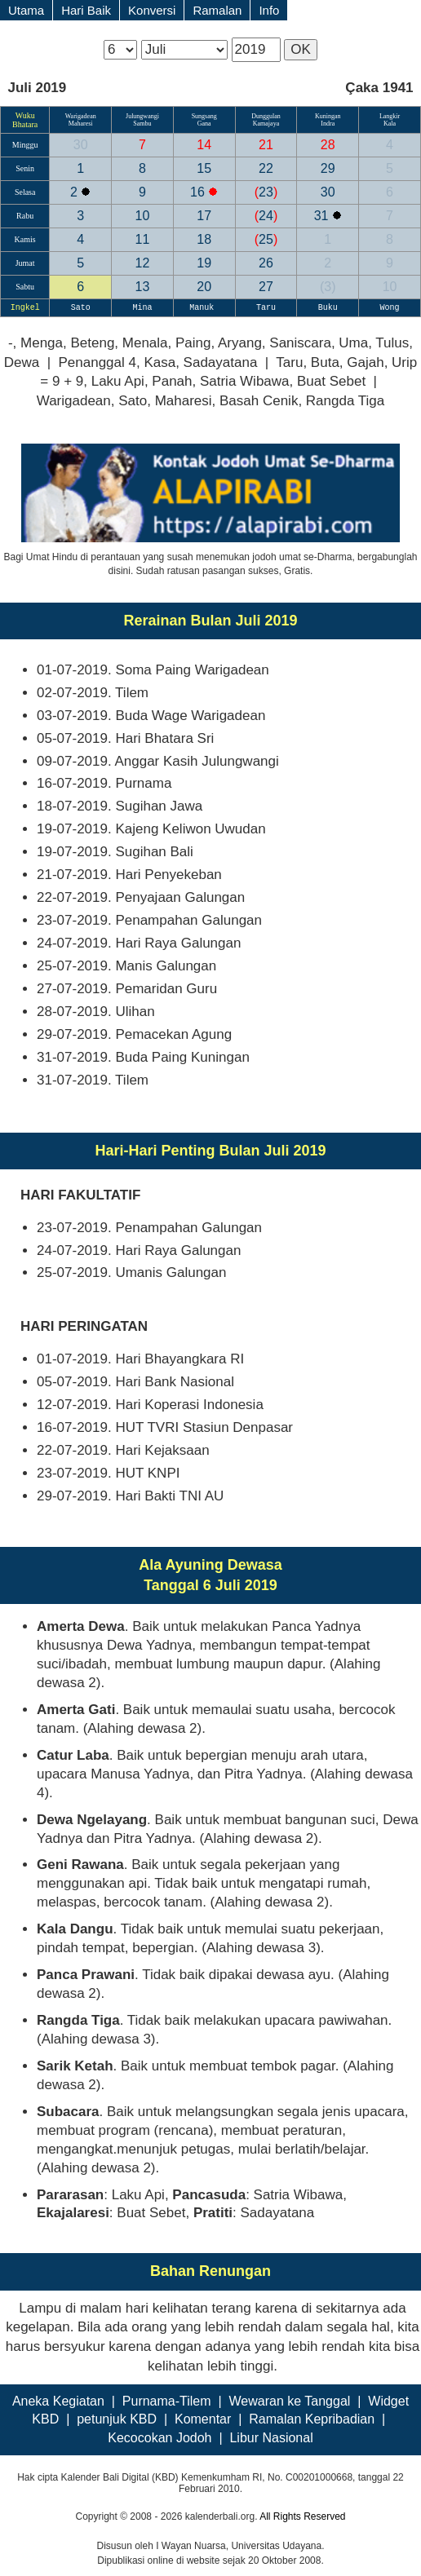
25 (266, 239)
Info (269, 10)
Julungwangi (142, 116)
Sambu (142, 123)
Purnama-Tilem (166, 2401)
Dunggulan (266, 116)
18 (204, 239)
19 (204, 263)
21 (266, 145)
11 (142, 239)
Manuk (204, 307)
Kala (389, 123)
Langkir (389, 116)
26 (266, 263)
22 (266, 168)
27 (266, 287)
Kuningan (328, 116)
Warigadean (80, 116)
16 (199, 192)
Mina (142, 307)
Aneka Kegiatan (58, 2401)
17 (204, 216)
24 (266, 216)
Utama (26, 10)
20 (204, 287)
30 (80, 145)
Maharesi (81, 123)
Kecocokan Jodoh (159, 2438)
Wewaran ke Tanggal (290, 2401)
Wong (390, 307)
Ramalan (217, 10)
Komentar (203, 2419)
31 (323, 216)
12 (142, 263)
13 (142, 287)
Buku (328, 307)
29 (328, 168)
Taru (266, 307)
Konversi (151, 10)
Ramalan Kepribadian (311, 2419)
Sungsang (204, 116)
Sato (80, 307)
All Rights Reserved (302, 2516)
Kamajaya (266, 123)
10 (142, 216)
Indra (328, 123)
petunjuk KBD (117, 2419)
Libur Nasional (270, 2438)
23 (266, 192)
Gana (204, 123)
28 (328, 145)
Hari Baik (86, 10)
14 (204, 145)
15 (204, 168)
